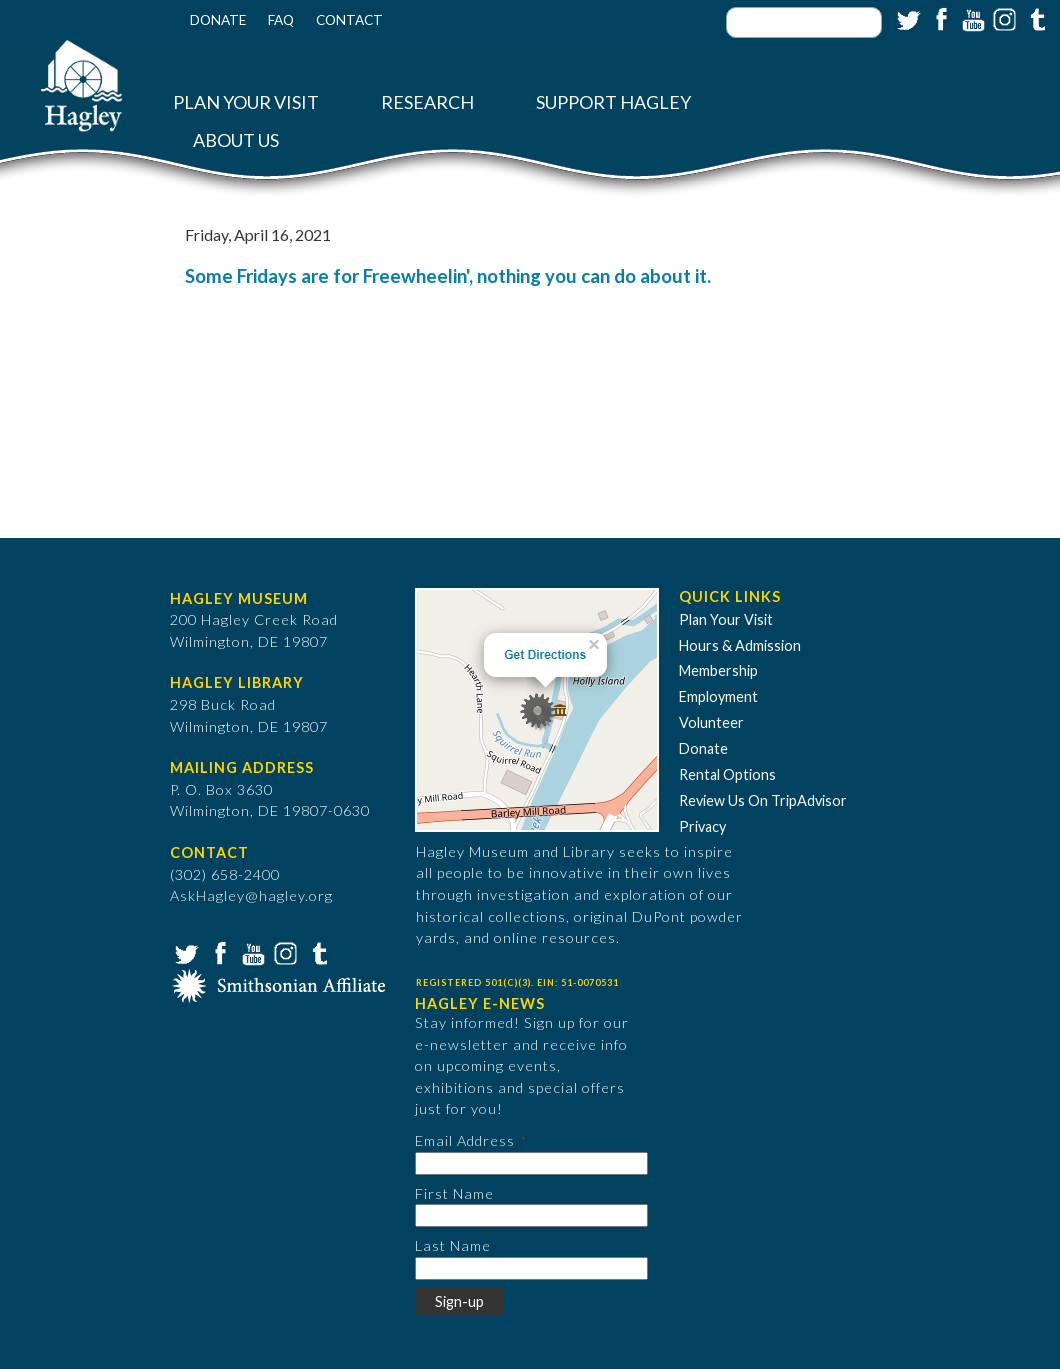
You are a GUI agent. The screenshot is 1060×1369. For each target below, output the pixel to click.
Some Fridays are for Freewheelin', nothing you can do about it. (448, 276)
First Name (454, 1193)
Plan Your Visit (246, 102)
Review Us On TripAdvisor (763, 800)
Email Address (465, 1140)
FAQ (281, 20)
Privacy (702, 826)
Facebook (939, 18)
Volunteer (711, 722)
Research (427, 102)
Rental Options (727, 774)
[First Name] (531, 1215)
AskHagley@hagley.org (251, 895)
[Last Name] (531, 1268)
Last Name (453, 1245)
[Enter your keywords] (804, 22)
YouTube (971, 18)
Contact (349, 20)
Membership (718, 670)
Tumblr (1035, 18)
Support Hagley (613, 102)
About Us (236, 140)
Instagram (1003, 18)
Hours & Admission (740, 645)
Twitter (907, 18)
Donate (218, 20)
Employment (718, 696)
